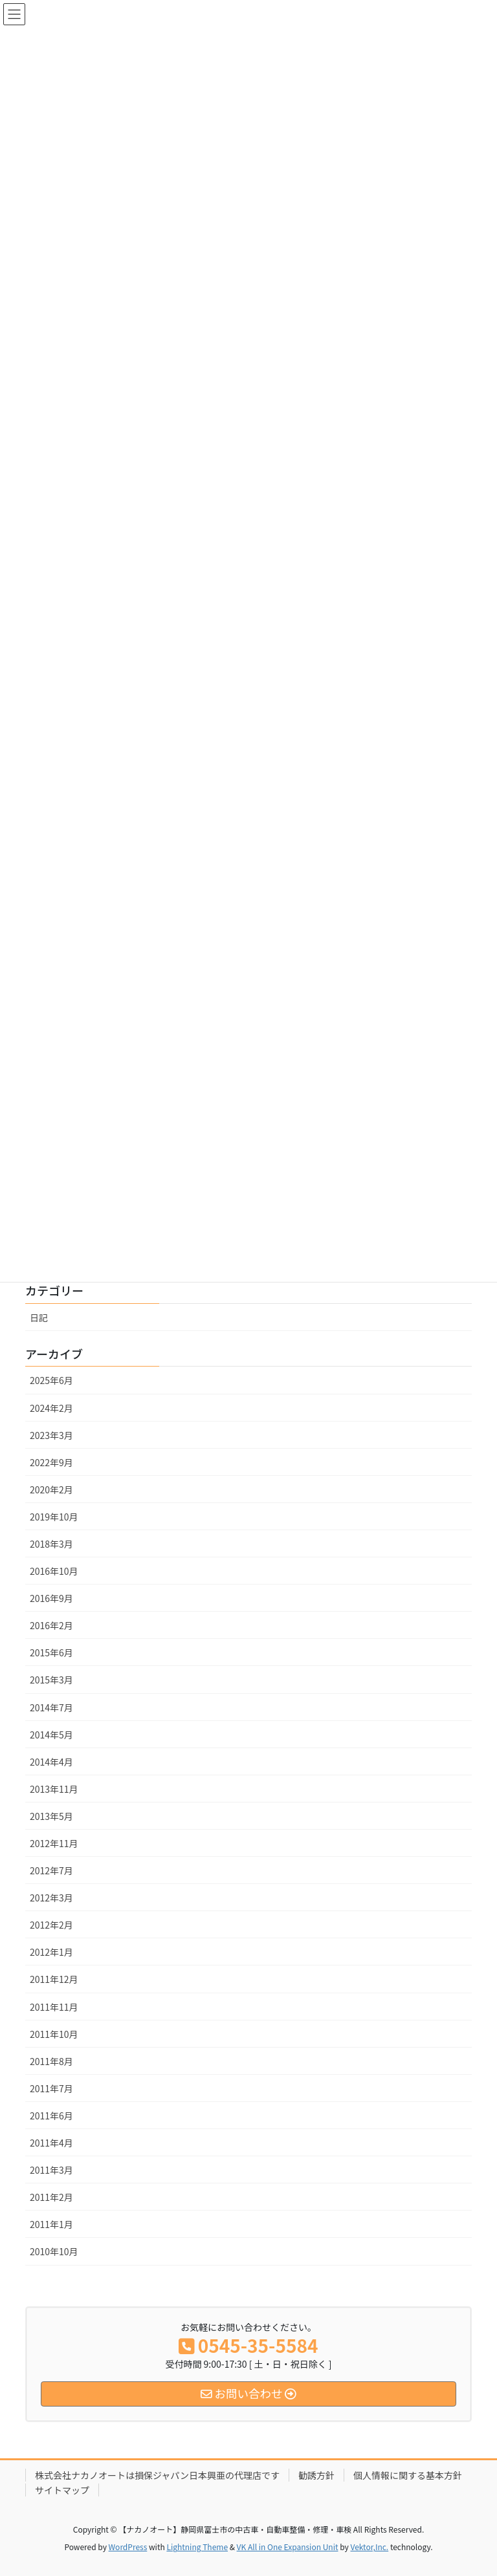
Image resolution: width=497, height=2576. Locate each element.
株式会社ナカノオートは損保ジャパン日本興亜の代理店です (157, 2475)
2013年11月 (54, 1788)
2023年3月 (51, 1435)
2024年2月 (51, 1408)
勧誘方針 (316, 2475)
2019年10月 (54, 1516)
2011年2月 (51, 2197)
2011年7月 (51, 2088)
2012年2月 (51, 1924)
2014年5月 (51, 1734)
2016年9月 (51, 1598)
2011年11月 (54, 2006)
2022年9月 (51, 1462)
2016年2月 (51, 1625)
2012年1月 (51, 1951)
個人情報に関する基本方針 (407, 2475)
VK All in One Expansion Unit (287, 2546)
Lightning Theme (197, 2546)
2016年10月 (54, 1570)
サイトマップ (62, 2490)
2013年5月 (51, 1816)
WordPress (128, 2546)
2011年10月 (54, 2034)
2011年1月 (51, 2224)
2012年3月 (51, 1897)
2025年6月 (51, 1380)
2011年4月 (51, 2142)
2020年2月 (51, 1489)
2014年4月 (51, 1761)
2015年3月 (51, 1679)
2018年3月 (51, 1543)
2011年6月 (51, 2115)
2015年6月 (51, 1652)
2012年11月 (54, 1843)
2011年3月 (51, 2169)
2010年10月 (54, 2251)
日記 (39, 1317)
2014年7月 (51, 1707)
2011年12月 (54, 1979)
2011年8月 (51, 2061)
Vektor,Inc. (369, 2546)
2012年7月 (51, 1870)
